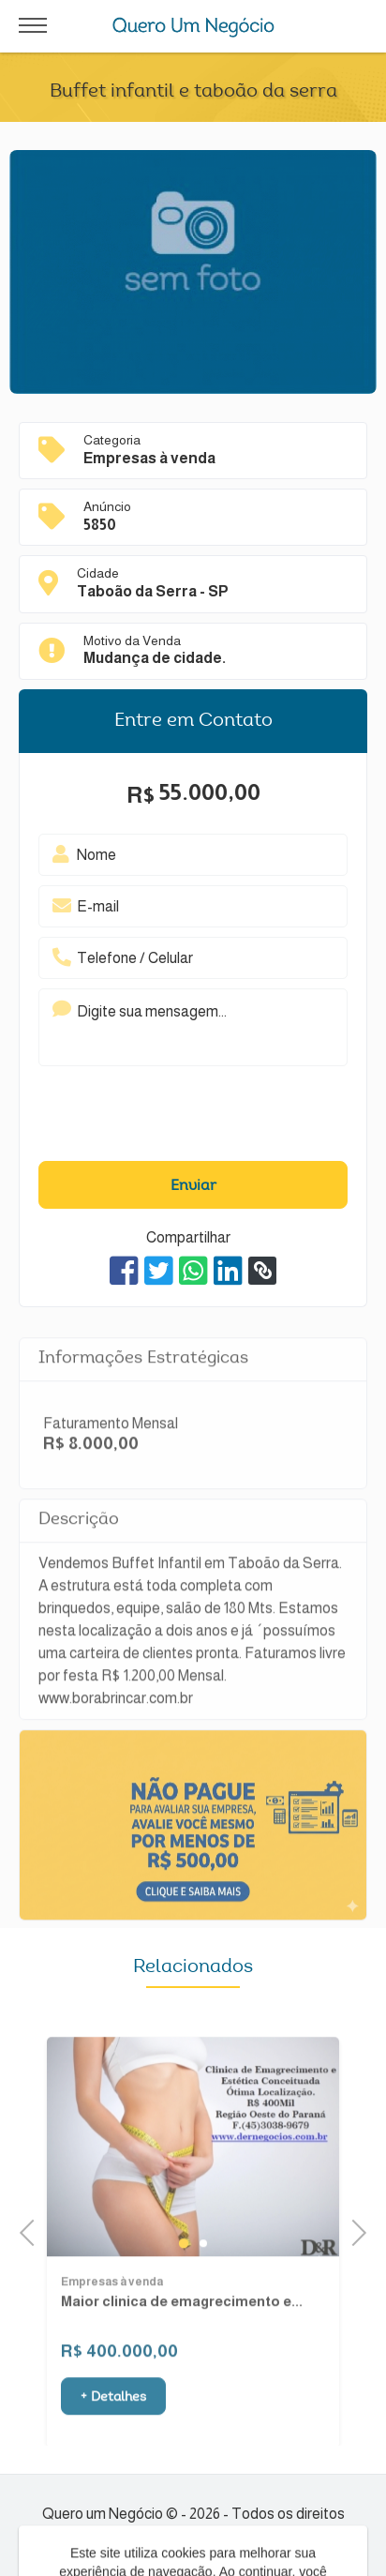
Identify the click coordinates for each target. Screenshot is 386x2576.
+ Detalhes (113, 2429)
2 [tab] (203, 2275)
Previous (33, 2230)
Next (352, 2230)
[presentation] (164, 1119)
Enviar (193, 1186)
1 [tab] (183, 2275)
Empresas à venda (112, 2314)
